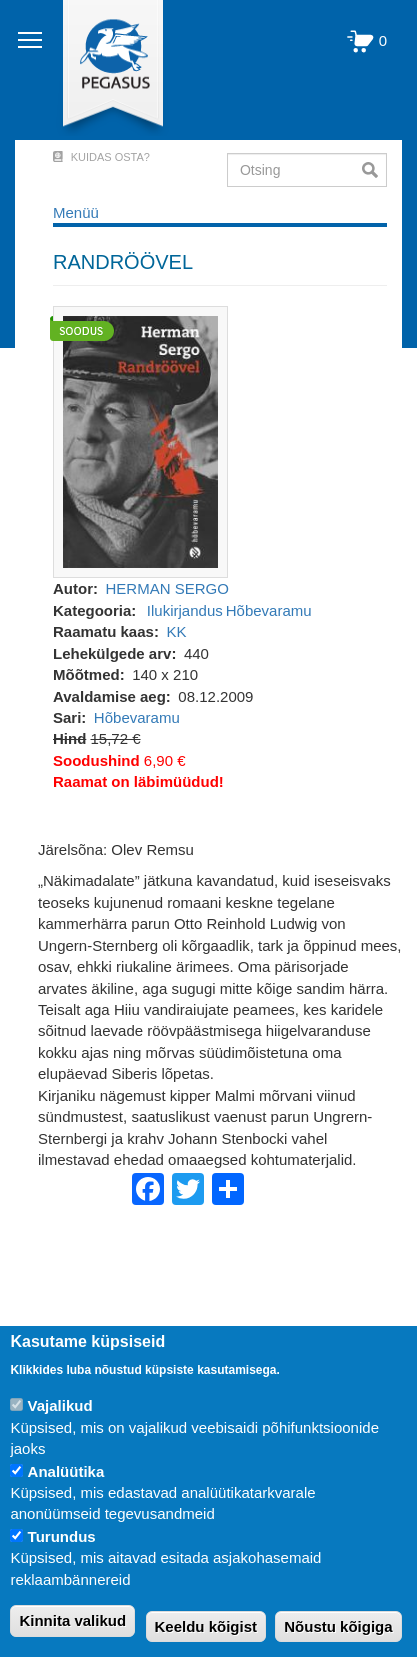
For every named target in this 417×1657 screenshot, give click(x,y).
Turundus (62, 1536)
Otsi (374, 170)
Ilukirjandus (185, 610)
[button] (140, 440)
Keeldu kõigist (206, 1626)
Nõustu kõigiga (338, 1626)
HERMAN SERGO (167, 588)
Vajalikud (60, 1405)
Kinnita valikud (72, 1620)
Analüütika (66, 1471)
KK (176, 631)
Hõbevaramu (269, 610)
